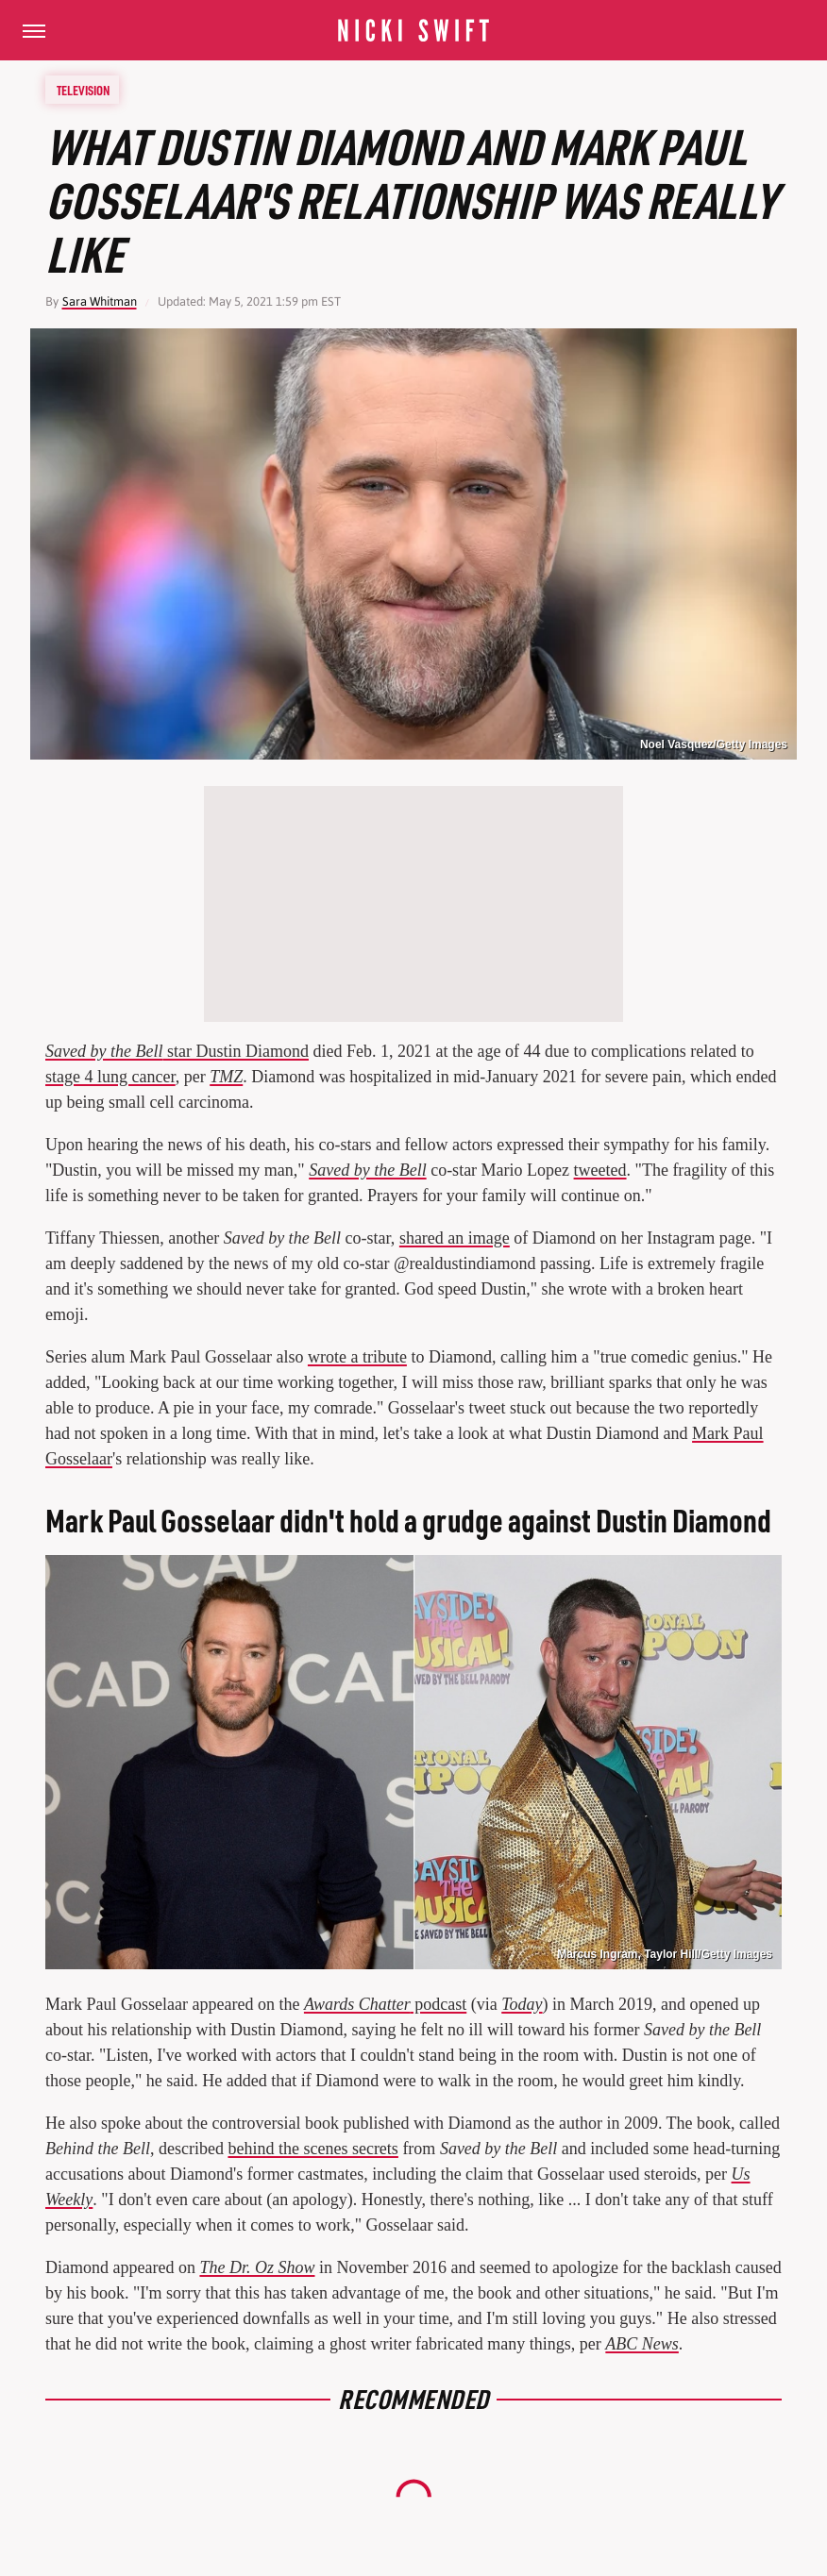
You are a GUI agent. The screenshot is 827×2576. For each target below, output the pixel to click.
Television (83, 89)
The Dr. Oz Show (256, 2267)
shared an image (454, 1238)
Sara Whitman (99, 301)
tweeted (600, 1170)
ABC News (642, 2343)
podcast (385, 2004)
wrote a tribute (357, 1356)
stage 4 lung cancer (110, 1076)
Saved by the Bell (367, 1170)
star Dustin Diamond (177, 1051)
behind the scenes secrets (312, 2148)
